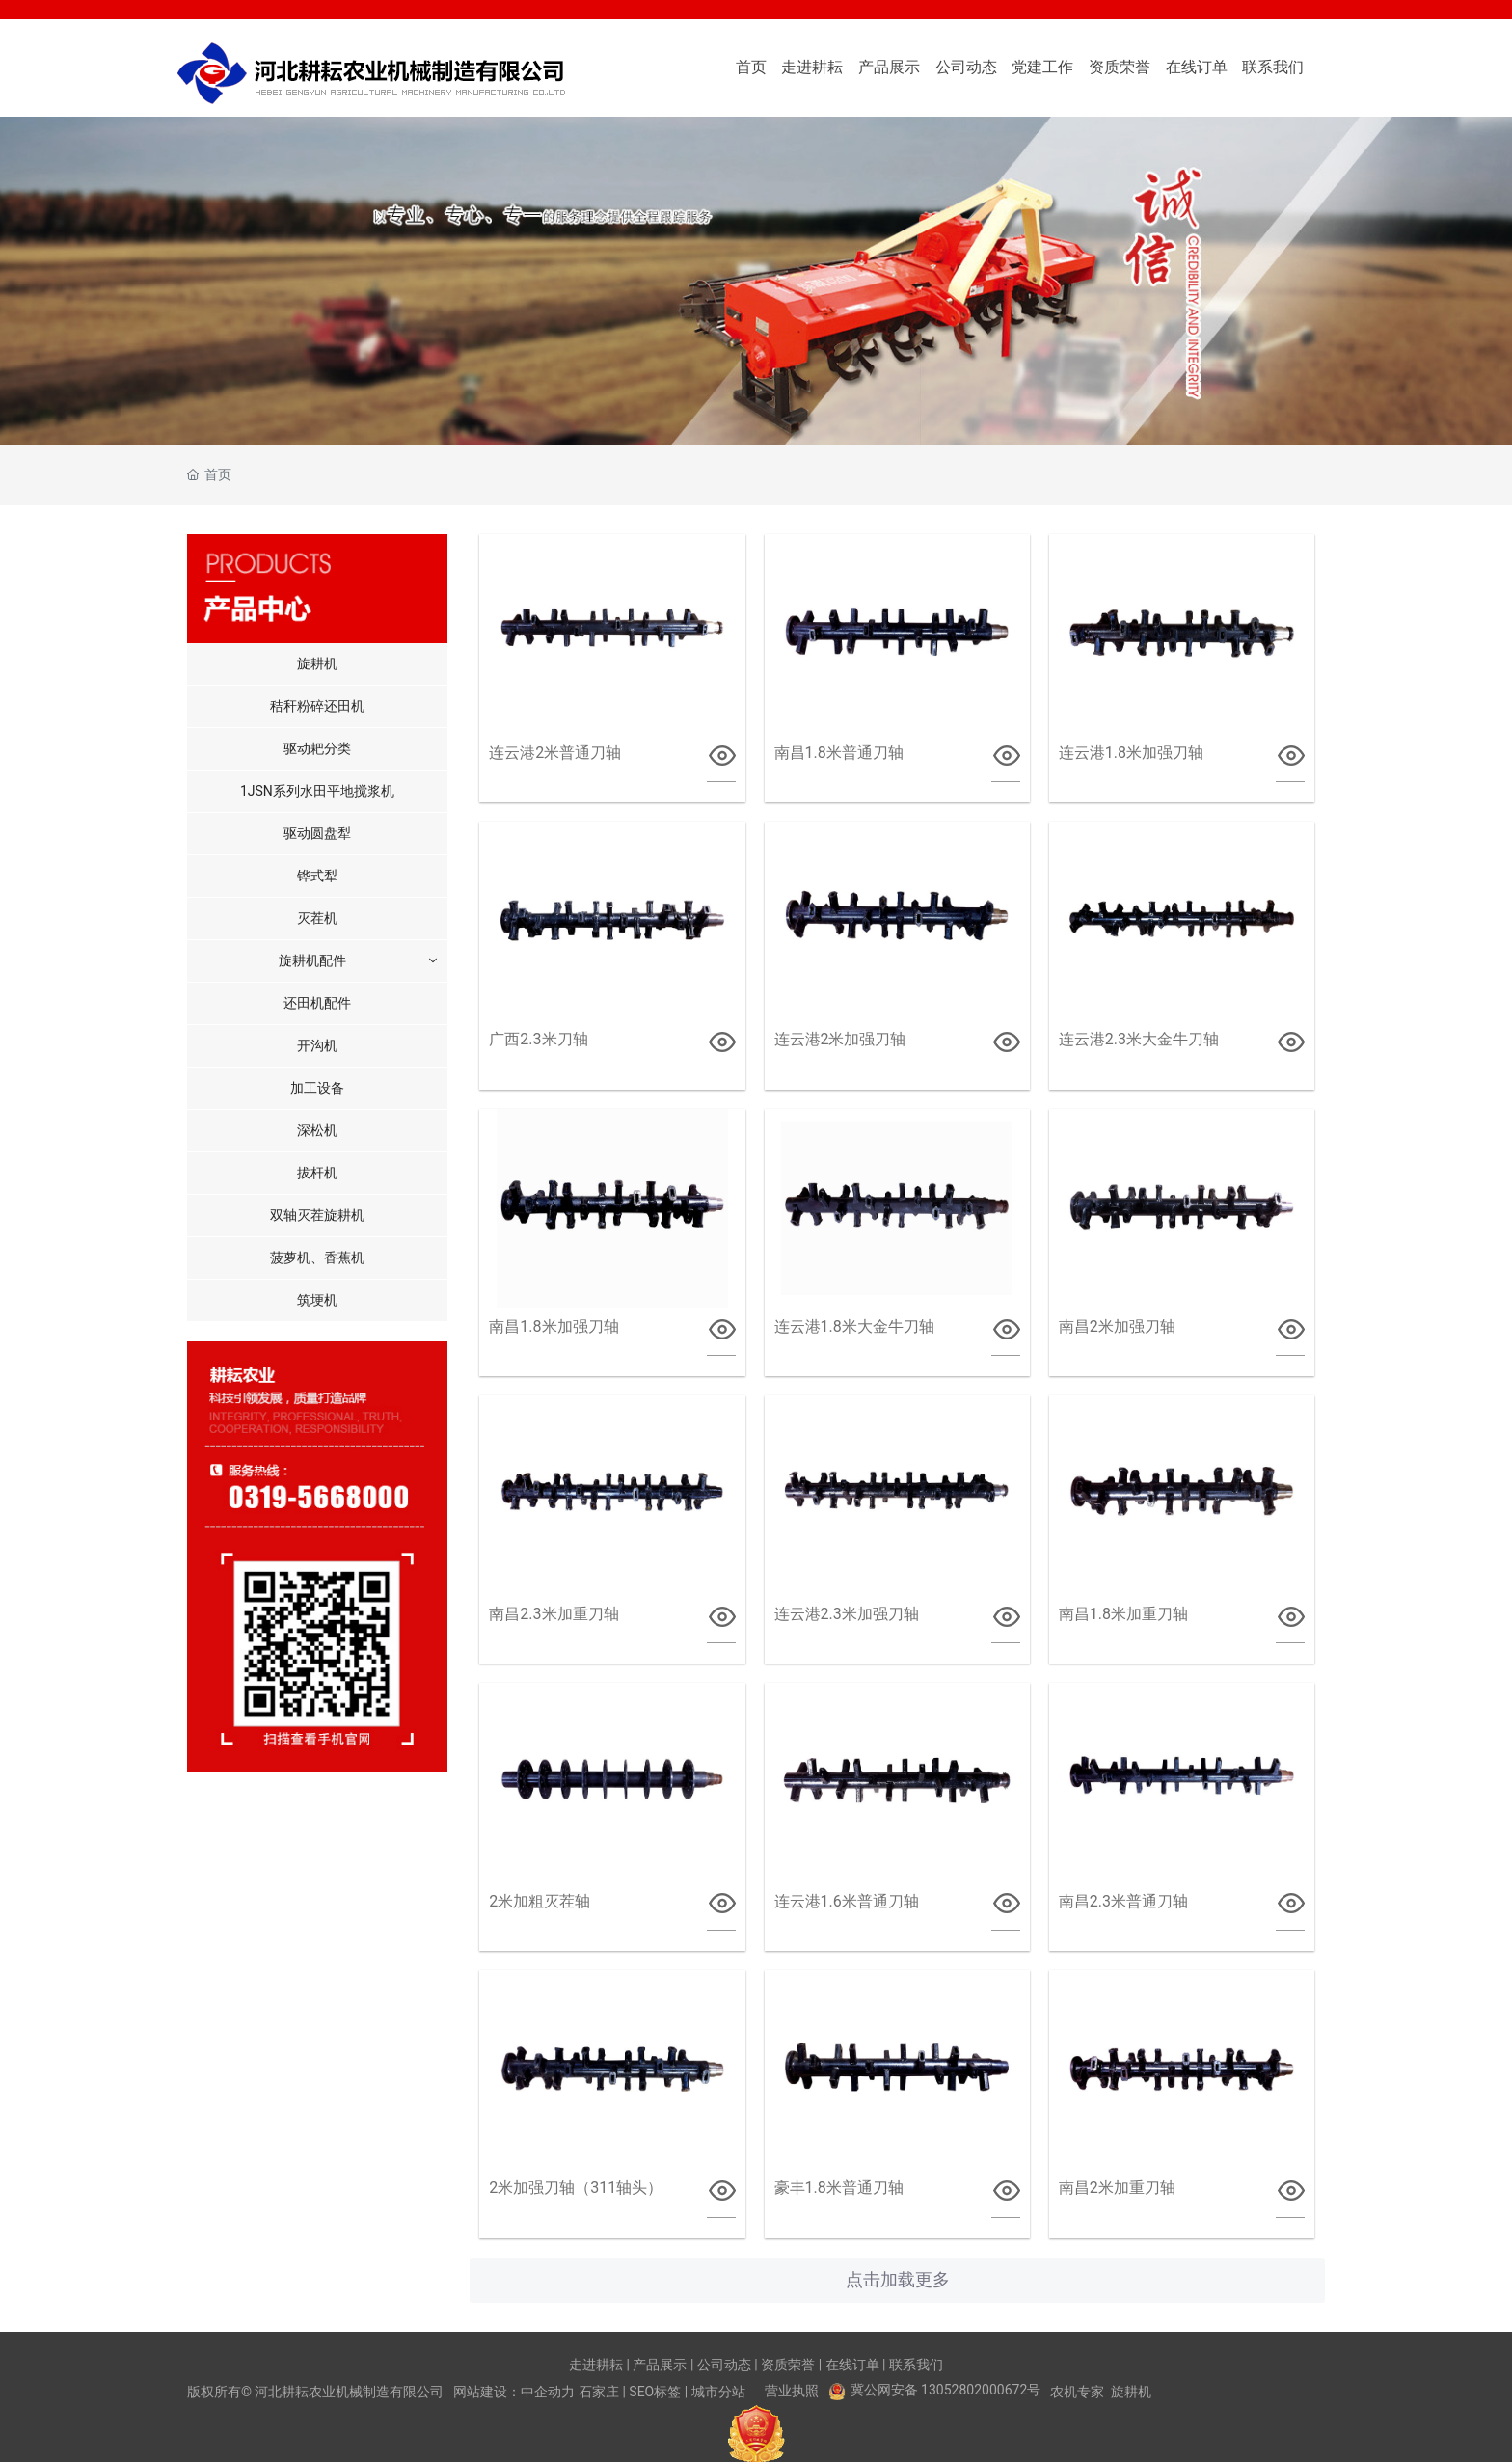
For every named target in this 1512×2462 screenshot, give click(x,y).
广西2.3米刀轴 (538, 1039)
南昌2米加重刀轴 (1117, 2187)
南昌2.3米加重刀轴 (553, 1614)
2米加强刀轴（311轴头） (575, 2187)
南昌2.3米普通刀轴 (1123, 1901)
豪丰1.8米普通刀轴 (839, 2187)
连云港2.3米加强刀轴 (846, 1614)
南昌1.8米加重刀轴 (1123, 1614)
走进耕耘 (596, 2364)
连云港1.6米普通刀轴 (846, 1901)
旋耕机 (1131, 2391)
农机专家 (1077, 2391)
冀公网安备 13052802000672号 (945, 2389)
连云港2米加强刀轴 (840, 1039)
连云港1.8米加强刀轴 (1131, 753)
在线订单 (852, 2364)
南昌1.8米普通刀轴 (839, 753)
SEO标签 (655, 2391)
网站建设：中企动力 (514, 2391)
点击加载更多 (898, 2279)
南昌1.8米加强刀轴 (553, 1326)
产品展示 (660, 2364)
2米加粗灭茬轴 (539, 1901)
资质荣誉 (788, 2364)
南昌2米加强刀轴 (1117, 1326)
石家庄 (599, 2391)
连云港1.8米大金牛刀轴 (854, 1326)
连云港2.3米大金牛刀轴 (1139, 1039)
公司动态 (724, 2364)
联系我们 (916, 2364)
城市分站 (718, 2391)
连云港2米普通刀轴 (555, 753)
